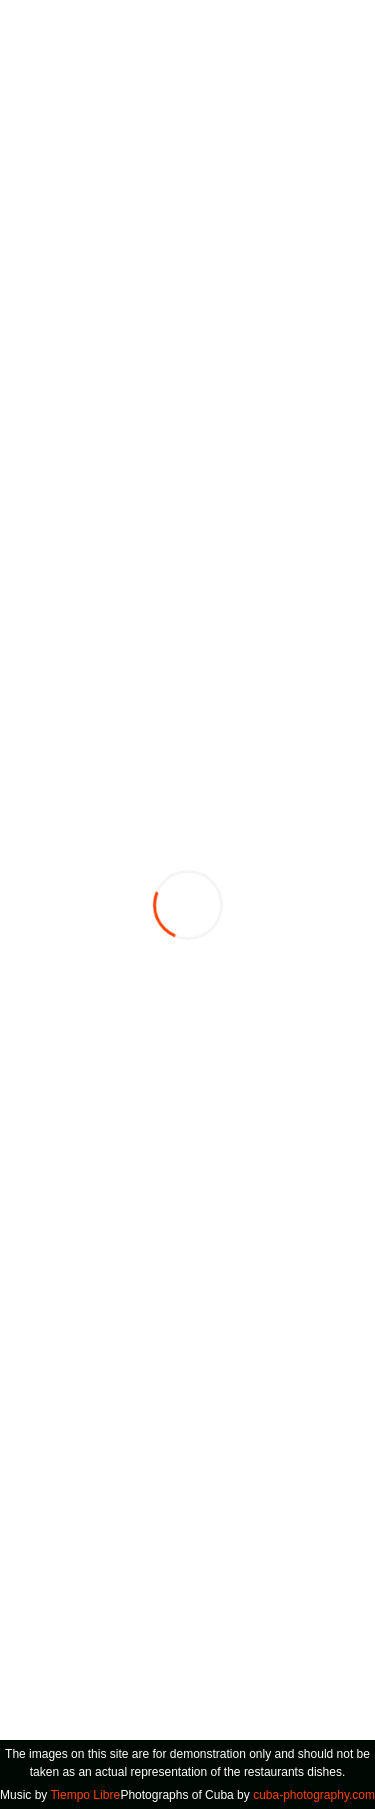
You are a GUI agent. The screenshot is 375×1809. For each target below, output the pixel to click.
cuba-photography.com (314, 1795)
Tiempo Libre (85, 1795)
